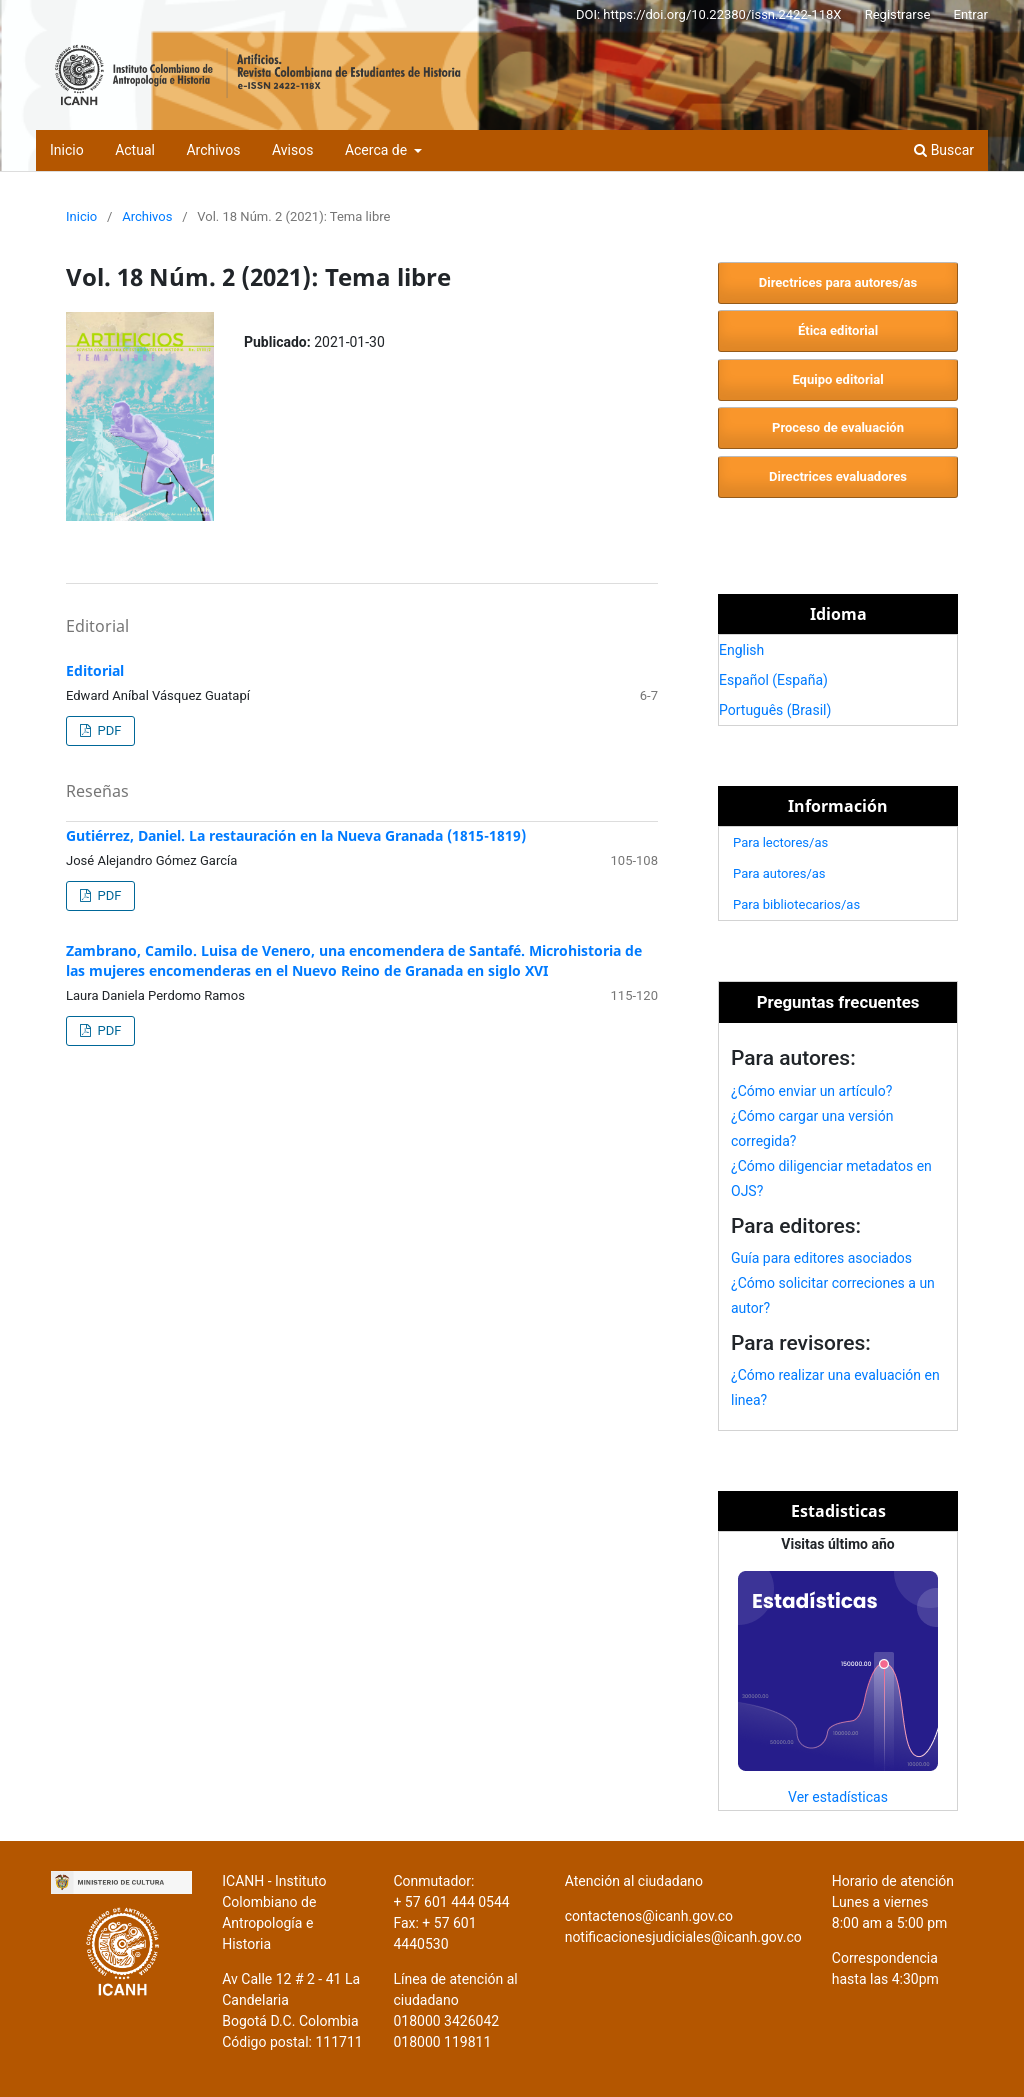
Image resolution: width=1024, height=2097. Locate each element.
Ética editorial (838, 330)
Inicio (67, 150)
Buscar (944, 150)
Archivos (213, 150)
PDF (107, 730)
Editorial (95, 670)
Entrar (971, 14)
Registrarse (898, 14)
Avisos (292, 150)
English (741, 650)
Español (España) (773, 680)
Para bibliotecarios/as (796, 904)
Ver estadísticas (838, 1797)
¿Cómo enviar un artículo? (811, 1091)
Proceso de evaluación (838, 427)
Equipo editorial (837, 379)
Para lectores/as (780, 842)
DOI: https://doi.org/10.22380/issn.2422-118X (709, 14)
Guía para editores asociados (821, 1258)
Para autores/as (779, 873)
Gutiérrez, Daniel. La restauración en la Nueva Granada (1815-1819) (296, 835)
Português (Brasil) (775, 710)
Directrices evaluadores (838, 476)
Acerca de (378, 150)
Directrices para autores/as (838, 282)
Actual (135, 150)
